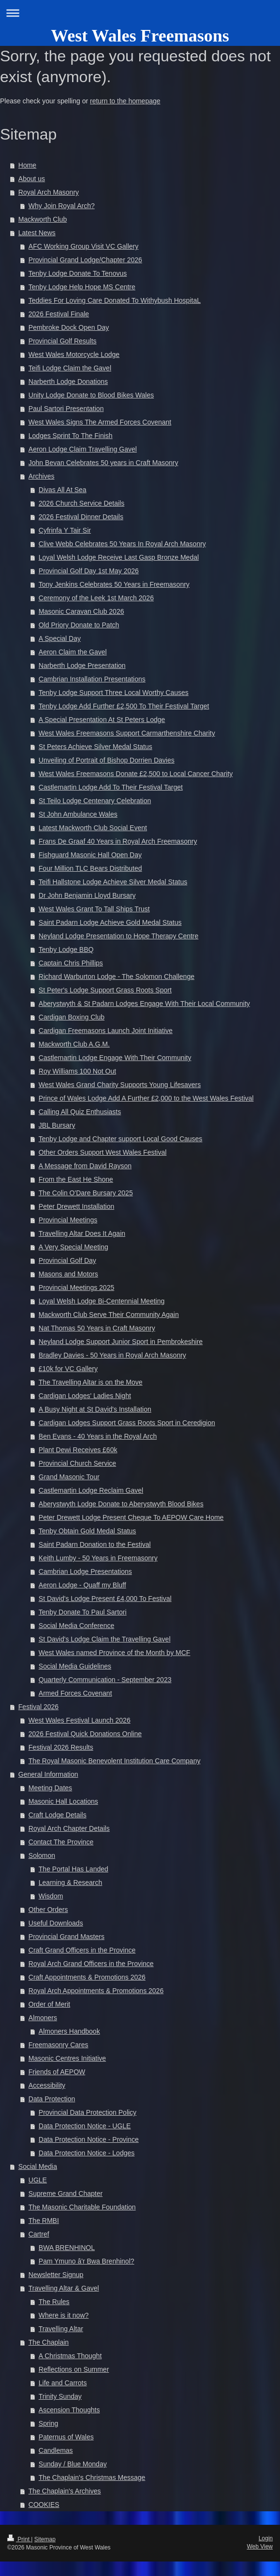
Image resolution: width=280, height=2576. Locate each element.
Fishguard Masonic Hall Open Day (90, 855)
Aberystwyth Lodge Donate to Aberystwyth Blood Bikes (121, 1504)
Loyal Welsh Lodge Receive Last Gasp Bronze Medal (119, 557)
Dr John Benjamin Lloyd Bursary (87, 895)
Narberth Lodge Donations (68, 381)
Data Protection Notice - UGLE (85, 2126)
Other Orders (48, 1909)
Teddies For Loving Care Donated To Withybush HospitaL (115, 300)
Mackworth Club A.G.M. (74, 1044)
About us (31, 179)
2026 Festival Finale (59, 314)
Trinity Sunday (60, 2396)
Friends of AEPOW (57, 2072)
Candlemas (56, 2450)
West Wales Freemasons (140, 35)
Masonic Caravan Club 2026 (81, 611)
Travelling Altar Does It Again (82, 1233)
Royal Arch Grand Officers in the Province (91, 1963)
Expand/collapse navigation (140, 12)
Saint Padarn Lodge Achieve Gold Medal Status (110, 922)
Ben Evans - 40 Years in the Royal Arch (98, 1436)
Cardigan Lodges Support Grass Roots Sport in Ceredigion (127, 1423)
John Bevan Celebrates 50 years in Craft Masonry (103, 463)
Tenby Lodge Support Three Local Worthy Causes (114, 692)
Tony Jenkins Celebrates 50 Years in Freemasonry (114, 584)
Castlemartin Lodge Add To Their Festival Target (111, 787)
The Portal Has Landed (73, 1869)
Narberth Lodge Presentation (82, 665)
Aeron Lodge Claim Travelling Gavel (83, 449)
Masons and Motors (68, 1274)
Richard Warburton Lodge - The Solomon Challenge (116, 976)
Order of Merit (49, 2004)
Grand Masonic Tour (69, 1477)
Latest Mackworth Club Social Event (93, 828)
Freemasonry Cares (58, 2045)
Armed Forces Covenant (75, 1693)
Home (27, 165)
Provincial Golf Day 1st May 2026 (89, 571)
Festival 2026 (38, 1707)
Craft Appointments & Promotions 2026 (87, 1977)
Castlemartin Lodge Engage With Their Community (115, 1058)
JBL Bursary (57, 1125)
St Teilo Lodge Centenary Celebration (95, 801)
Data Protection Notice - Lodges (86, 2153)
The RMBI (44, 2220)
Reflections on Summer (74, 2369)
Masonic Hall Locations (63, 1801)
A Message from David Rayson (85, 1166)
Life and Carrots (63, 2383)
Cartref (39, 2234)
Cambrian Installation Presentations (92, 679)
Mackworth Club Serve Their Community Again (109, 1314)
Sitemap (45, 2539)
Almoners (43, 2018)
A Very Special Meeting (73, 1247)
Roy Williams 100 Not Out (77, 1071)
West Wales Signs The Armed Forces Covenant (100, 422)
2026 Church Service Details (81, 503)
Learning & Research (71, 1882)
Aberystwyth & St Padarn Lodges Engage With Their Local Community (144, 1003)
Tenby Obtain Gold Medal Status (87, 1531)
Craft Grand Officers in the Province (82, 1950)
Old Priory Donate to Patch (79, 625)
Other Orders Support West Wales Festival (103, 1152)
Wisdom (51, 1896)
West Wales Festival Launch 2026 (80, 1720)
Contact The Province (61, 1842)
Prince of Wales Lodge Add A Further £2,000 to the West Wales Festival (146, 1098)
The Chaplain (49, 2342)
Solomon (42, 1855)
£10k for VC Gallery (68, 1369)
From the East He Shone (76, 1179)
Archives (42, 476)
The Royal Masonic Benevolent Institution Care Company (115, 1761)
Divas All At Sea (63, 490)
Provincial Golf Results (63, 341)
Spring (48, 2423)
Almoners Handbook (69, 2031)
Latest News (37, 233)
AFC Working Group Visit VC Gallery (83, 246)
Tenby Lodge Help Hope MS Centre (82, 287)
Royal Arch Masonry (48, 192)
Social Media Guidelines (75, 1666)
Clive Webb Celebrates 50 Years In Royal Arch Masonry (122, 544)
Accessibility (47, 2085)
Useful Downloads (56, 1923)
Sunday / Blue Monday (73, 2464)
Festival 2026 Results (61, 1747)
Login (266, 2538)
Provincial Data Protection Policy (87, 2112)
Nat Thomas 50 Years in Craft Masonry (97, 1328)
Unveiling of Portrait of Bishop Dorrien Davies (107, 760)
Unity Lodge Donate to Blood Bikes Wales (91, 395)
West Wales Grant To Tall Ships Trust (94, 909)
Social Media (37, 2166)
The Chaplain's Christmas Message (92, 2477)
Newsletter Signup (56, 2275)
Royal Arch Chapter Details (69, 1828)
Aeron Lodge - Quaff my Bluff (82, 1585)
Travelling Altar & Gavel (64, 2288)
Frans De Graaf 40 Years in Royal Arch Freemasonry (118, 841)
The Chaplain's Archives (65, 2491)
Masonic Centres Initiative (67, 2058)
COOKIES (44, 2504)
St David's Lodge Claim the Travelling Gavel (105, 1639)
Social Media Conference (76, 1625)
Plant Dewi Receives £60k (78, 1450)
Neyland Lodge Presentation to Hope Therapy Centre (119, 936)
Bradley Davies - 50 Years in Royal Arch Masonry (112, 1355)
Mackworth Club (42, 219)
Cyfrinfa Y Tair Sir (65, 530)
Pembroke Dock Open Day (69, 327)
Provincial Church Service (77, 1463)
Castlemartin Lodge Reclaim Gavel (91, 1490)
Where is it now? (63, 2315)
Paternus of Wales (66, 2437)
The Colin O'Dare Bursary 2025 (86, 1193)
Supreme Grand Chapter (66, 2193)
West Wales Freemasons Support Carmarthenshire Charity (127, 733)
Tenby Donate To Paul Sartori (83, 1612)
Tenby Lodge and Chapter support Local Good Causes (121, 1139)
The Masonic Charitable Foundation (82, 2207)
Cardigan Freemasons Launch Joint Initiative (106, 1030)
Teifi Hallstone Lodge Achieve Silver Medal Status (113, 882)
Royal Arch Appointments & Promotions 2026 (96, 1991)
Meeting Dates (50, 1788)
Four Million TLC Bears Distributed (90, 868)
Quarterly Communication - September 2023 (105, 1680)
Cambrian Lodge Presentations (85, 1571)
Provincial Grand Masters (66, 1936)
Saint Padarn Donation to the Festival (95, 1544)
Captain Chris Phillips (71, 963)
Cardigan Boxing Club (71, 1017)
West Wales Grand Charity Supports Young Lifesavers (120, 1085)
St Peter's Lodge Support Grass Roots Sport (105, 990)
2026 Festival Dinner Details (81, 517)
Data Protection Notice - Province (89, 2139)
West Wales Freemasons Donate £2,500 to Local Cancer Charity (136, 774)
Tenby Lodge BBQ (66, 949)
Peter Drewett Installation (76, 1206)
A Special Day (60, 638)
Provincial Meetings (68, 1220)
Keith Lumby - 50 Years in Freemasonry (98, 1558)
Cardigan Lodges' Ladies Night (85, 1396)
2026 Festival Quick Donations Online (85, 1734)
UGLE (38, 2180)
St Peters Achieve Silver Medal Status (95, 746)
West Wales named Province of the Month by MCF (115, 1652)
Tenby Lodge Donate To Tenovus (78, 273)
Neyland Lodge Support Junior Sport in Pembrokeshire (121, 1341)
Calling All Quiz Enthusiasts (80, 1112)
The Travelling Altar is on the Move (91, 1382)
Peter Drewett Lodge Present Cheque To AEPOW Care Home (131, 1517)
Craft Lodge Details (58, 1815)
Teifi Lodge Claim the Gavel (70, 368)
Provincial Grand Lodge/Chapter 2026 (85, 260)
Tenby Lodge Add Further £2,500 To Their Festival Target (124, 706)
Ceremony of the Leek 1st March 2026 (96, 598)
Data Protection (52, 2099)
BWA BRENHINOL (67, 2247)
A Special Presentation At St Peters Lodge (102, 719)
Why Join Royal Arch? (62, 206)
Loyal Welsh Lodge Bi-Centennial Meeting (101, 1301)
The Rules (54, 2302)
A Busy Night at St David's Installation (95, 1409)
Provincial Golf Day (67, 1260)
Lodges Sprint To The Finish (71, 435)
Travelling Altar (61, 2329)
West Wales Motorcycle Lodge (74, 354)
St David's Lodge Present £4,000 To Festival (105, 1598)
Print (19, 2539)
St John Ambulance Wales (78, 814)
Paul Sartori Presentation (66, 408)
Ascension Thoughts (69, 2410)
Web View (260, 2546)
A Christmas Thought (70, 2356)
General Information (48, 1774)
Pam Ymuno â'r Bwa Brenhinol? (86, 2261)
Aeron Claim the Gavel (73, 652)
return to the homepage (125, 101)
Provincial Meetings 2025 (76, 1287)
